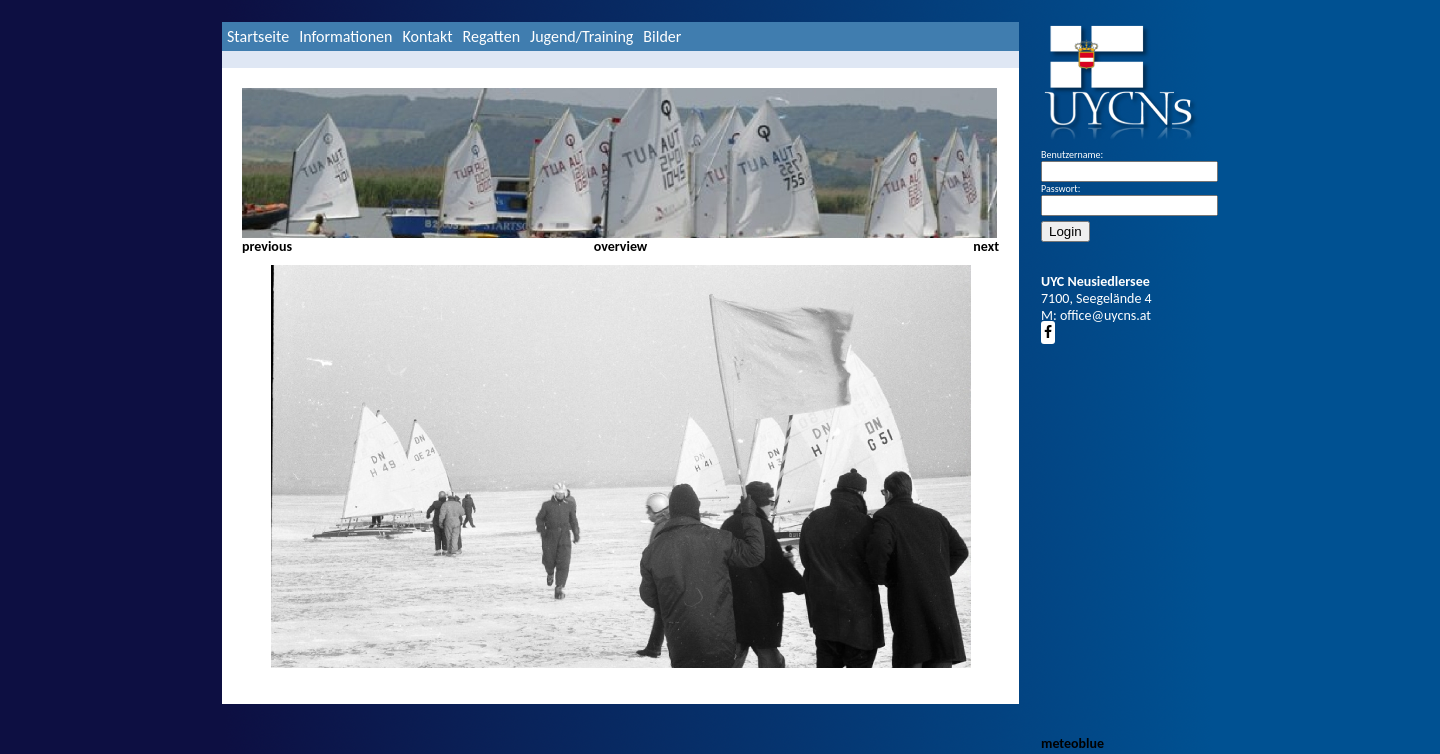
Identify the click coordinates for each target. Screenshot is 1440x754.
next (986, 246)
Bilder (662, 36)
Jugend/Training (581, 36)
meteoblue (1072, 743)
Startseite (258, 36)
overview (621, 246)
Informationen (345, 36)
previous (267, 246)
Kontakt (427, 36)
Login (1065, 231)
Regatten (491, 36)
